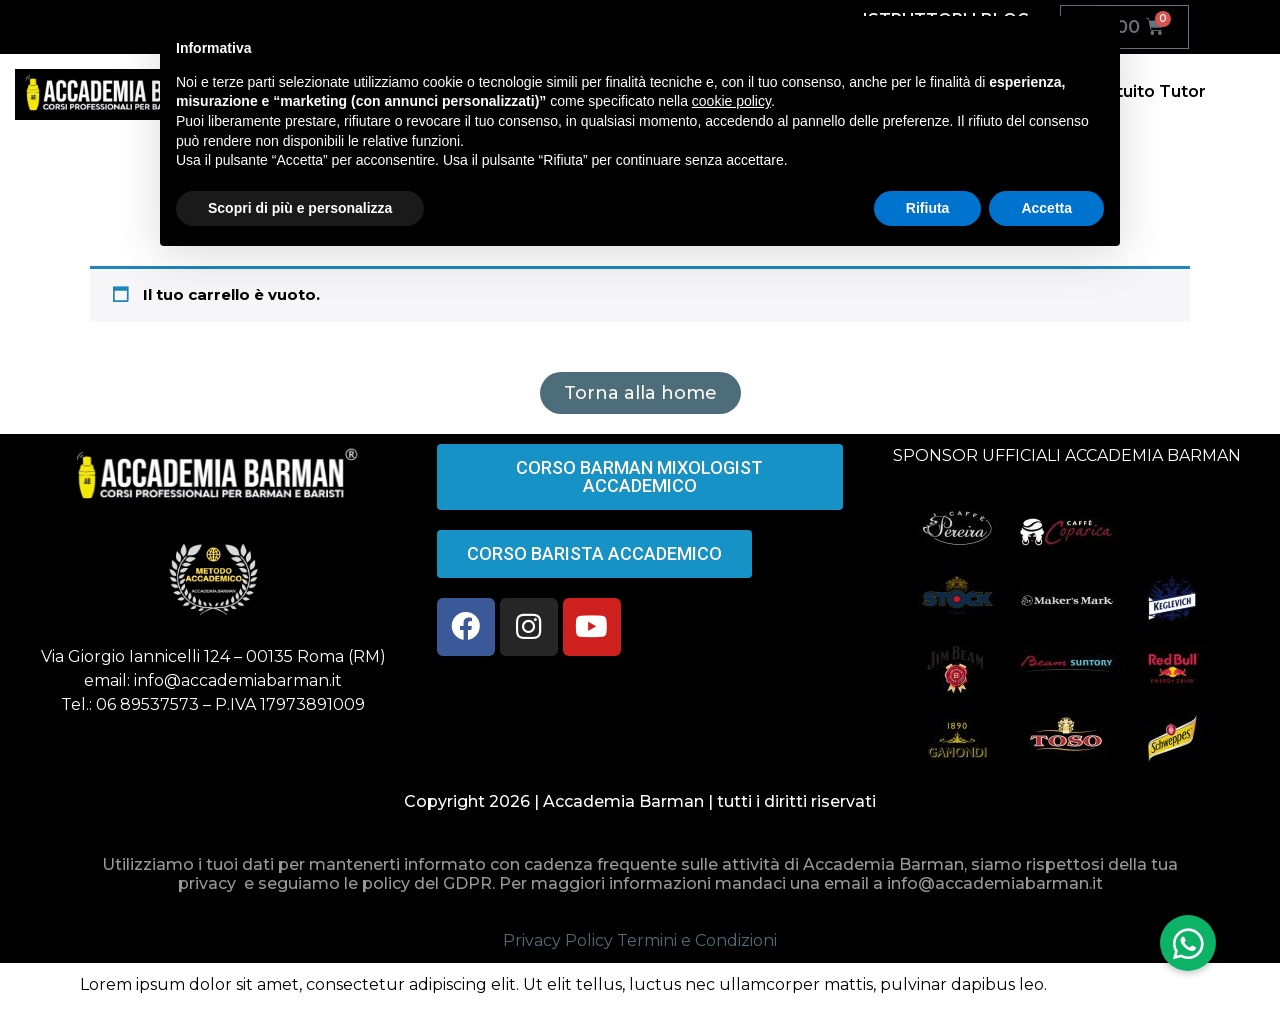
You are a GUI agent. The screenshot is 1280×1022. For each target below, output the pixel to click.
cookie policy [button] (731, 101)
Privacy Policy (558, 940)
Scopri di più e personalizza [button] (300, 208)
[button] (1188, 943)
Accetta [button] (1046, 208)
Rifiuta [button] (928, 208)
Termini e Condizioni (697, 940)
